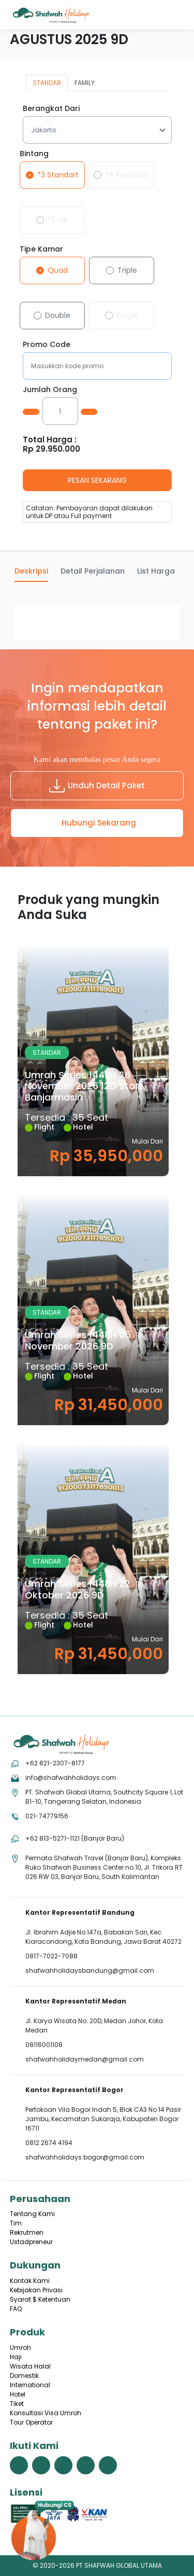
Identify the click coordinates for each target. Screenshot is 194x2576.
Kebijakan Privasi (36, 2290)
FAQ (16, 2308)
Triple (127, 270)
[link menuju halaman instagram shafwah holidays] (63, 2465)
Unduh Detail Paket (97, 785)
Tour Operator (31, 2422)
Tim (16, 2223)
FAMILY (84, 82)
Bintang (34, 153)
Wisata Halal (30, 2366)
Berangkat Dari (51, 108)
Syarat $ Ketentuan (40, 2299)
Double (57, 315)
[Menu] (176, 13)
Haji (16, 2356)
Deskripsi (31, 571)
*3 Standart (58, 175)
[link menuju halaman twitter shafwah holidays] (41, 2465)
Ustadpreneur (31, 2241)
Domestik (24, 2375)
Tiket (17, 2403)
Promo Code (46, 344)
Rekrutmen (26, 2232)
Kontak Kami (30, 2280)
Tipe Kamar (41, 249)
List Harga (156, 571)
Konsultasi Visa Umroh (45, 2412)
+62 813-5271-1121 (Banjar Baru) (74, 1838)
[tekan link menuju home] (61, 1744)
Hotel (17, 2394)
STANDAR (47, 82)
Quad (58, 270)
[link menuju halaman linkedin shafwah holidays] (108, 2465)
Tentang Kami (32, 2213)
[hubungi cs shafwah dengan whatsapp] (102, 2532)
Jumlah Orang (50, 389)
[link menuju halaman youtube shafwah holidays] (86, 2465)
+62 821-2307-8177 (55, 1763)
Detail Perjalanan (93, 571)
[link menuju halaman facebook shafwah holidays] (19, 2465)
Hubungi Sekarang (99, 822)
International (30, 2384)
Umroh (20, 2347)
